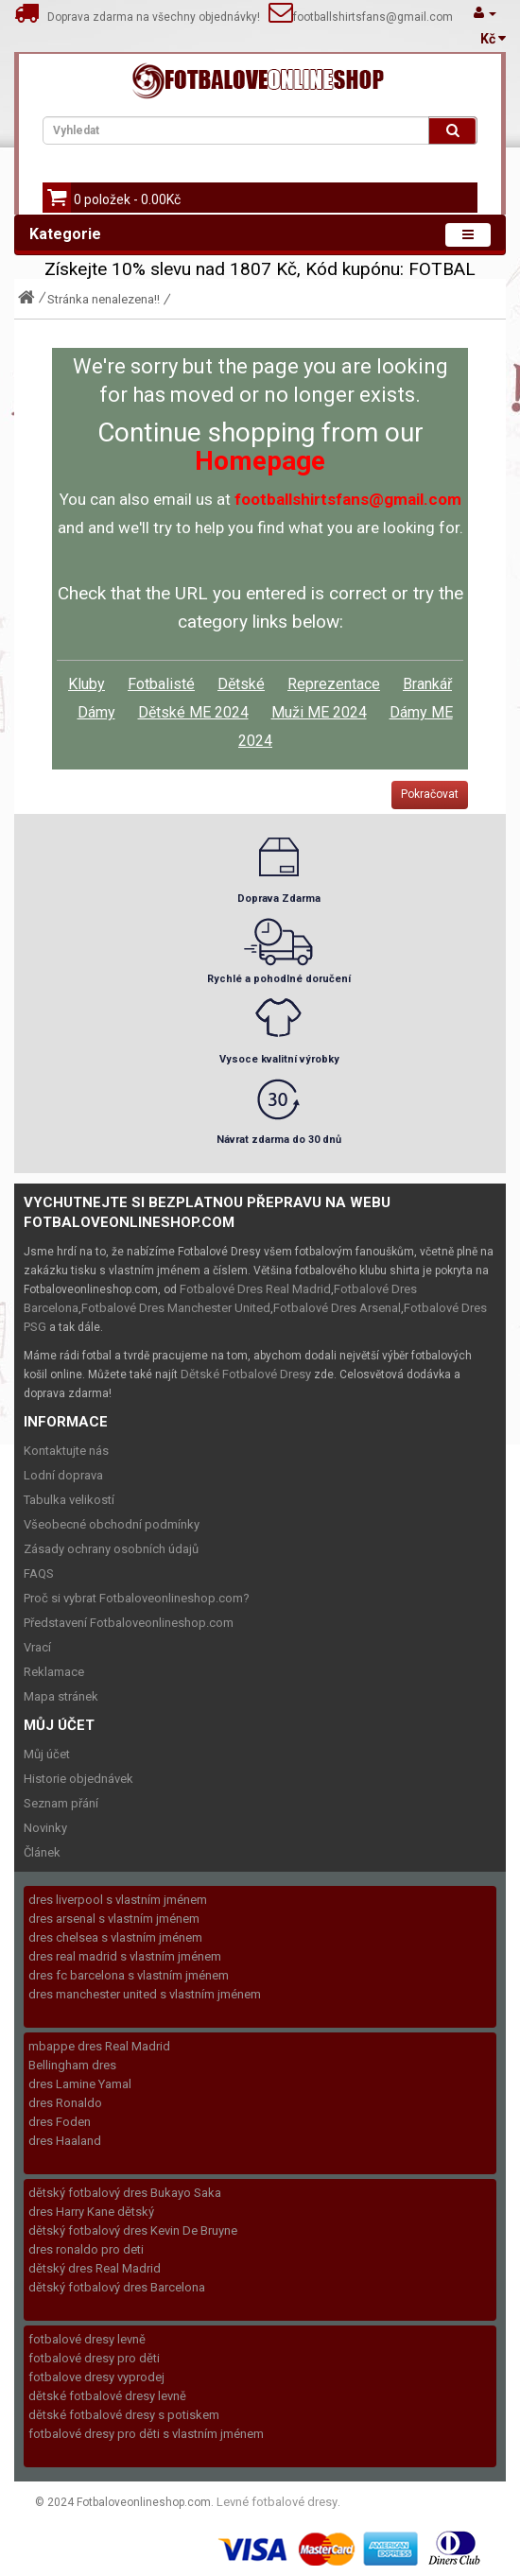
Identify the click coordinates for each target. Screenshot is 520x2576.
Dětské (241, 684)
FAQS (39, 1573)
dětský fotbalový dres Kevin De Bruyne (132, 2230)
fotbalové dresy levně (87, 2339)
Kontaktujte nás (66, 1451)
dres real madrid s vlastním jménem (124, 1956)
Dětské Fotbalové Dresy (246, 1374)
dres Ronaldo (65, 2103)
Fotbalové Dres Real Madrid (255, 1289)
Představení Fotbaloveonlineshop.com (129, 1623)
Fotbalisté (161, 684)
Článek (42, 1852)
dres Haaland (64, 2141)
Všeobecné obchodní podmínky (111, 1524)
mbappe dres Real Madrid (99, 2046)
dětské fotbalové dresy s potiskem (123, 2415)
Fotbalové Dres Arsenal (337, 1308)
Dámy (96, 712)
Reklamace (54, 1672)
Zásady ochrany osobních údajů (111, 1549)
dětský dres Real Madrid (94, 2268)
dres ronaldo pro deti (86, 2249)
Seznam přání (61, 1803)
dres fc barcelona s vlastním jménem (128, 1975)
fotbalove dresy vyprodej (96, 2377)
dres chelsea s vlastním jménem (115, 1937)
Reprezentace (333, 684)
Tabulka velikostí (69, 1500)
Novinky (45, 1828)
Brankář (427, 684)
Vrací (37, 1647)
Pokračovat (430, 794)
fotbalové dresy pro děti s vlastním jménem (146, 2434)
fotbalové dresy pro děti (94, 2358)
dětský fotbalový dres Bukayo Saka (124, 2193)
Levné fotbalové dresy (277, 2502)
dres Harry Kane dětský (91, 2211)
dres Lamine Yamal (79, 2084)
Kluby (86, 684)
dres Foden (59, 2122)
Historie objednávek (78, 1779)
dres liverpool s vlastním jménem (117, 1900)
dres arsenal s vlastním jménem (113, 1918)
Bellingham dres (72, 2065)
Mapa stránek (61, 1696)
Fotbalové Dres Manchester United (175, 1308)
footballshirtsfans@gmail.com (373, 17)
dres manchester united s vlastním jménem (144, 1994)
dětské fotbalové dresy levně (107, 2396)
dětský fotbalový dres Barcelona (116, 2287)
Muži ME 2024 (319, 712)
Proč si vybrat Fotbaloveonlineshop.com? (137, 1598)
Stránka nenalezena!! (103, 299)
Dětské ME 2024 (193, 712)
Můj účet (47, 1754)
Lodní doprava (63, 1475)
